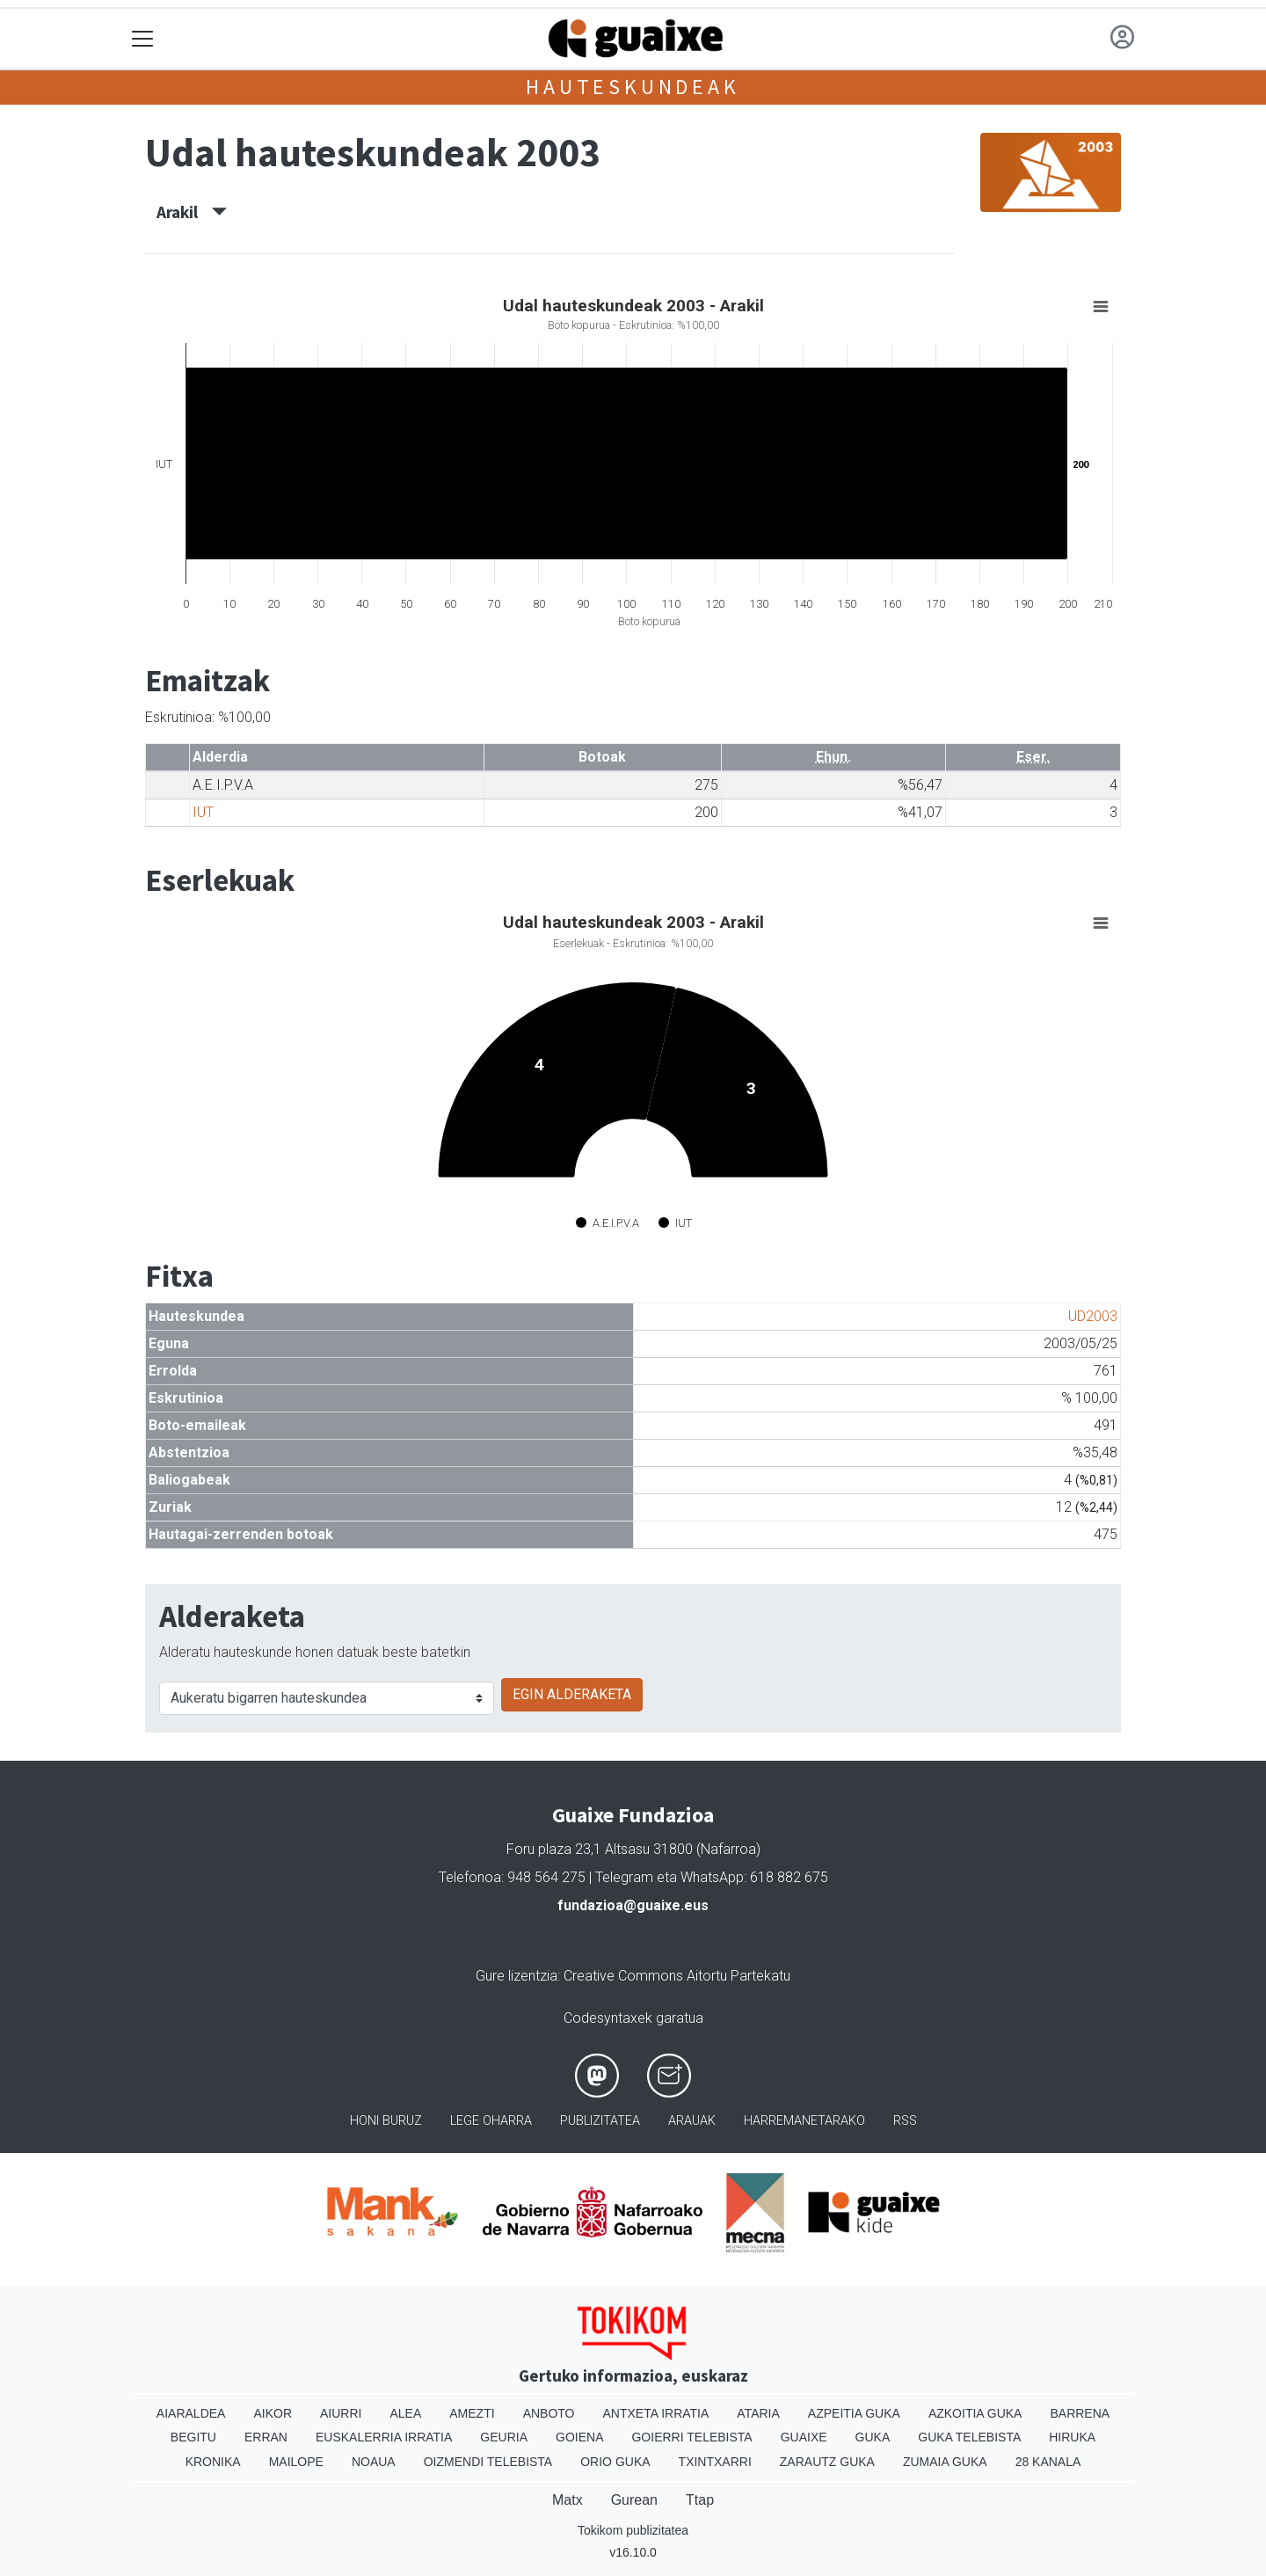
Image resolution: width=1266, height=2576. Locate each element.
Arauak (692, 2120)
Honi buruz (386, 2120)
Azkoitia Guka (975, 2413)
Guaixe (804, 2437)
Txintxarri (715, 2462)
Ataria (758, 2413)
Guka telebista (969, 2437)
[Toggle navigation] (143, 39)
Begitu (193, 2437)
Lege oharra (491, 2120)
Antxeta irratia (656, 2413)
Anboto (549, 2413)
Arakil (191, 212)
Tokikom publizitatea (633, 2530)
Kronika (213, 2462)
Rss (905, 2120)
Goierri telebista (691, 2437)
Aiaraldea (191, 2413)
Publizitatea (600, 2120)
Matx (567, 2499)
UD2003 (1092, 1316)
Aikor (272, 2413)
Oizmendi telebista (488, 2462)
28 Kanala (1048, 2462)
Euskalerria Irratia (384, 2437)
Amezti (471, 2413)
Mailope (296, 2462)
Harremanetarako (804, 2120)
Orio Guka (615, 2462)
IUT (203, 812)
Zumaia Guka (945, 2462)
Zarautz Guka (827, 2462)
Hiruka (1072, 2437)
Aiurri (340, 2413)
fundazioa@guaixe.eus (633, 1905)
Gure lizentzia (516, 1975)
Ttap (700, 2499)
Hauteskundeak (632, 86)
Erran (265, 2437)
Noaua (374, 2462)
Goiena (579, 2437)
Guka (873, 2437)
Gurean (634, 2499)
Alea (405, 2413)
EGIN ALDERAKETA (572, 1694)
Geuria (504, 2437)
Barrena (1080, 2413)
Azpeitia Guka (854, 2413)
